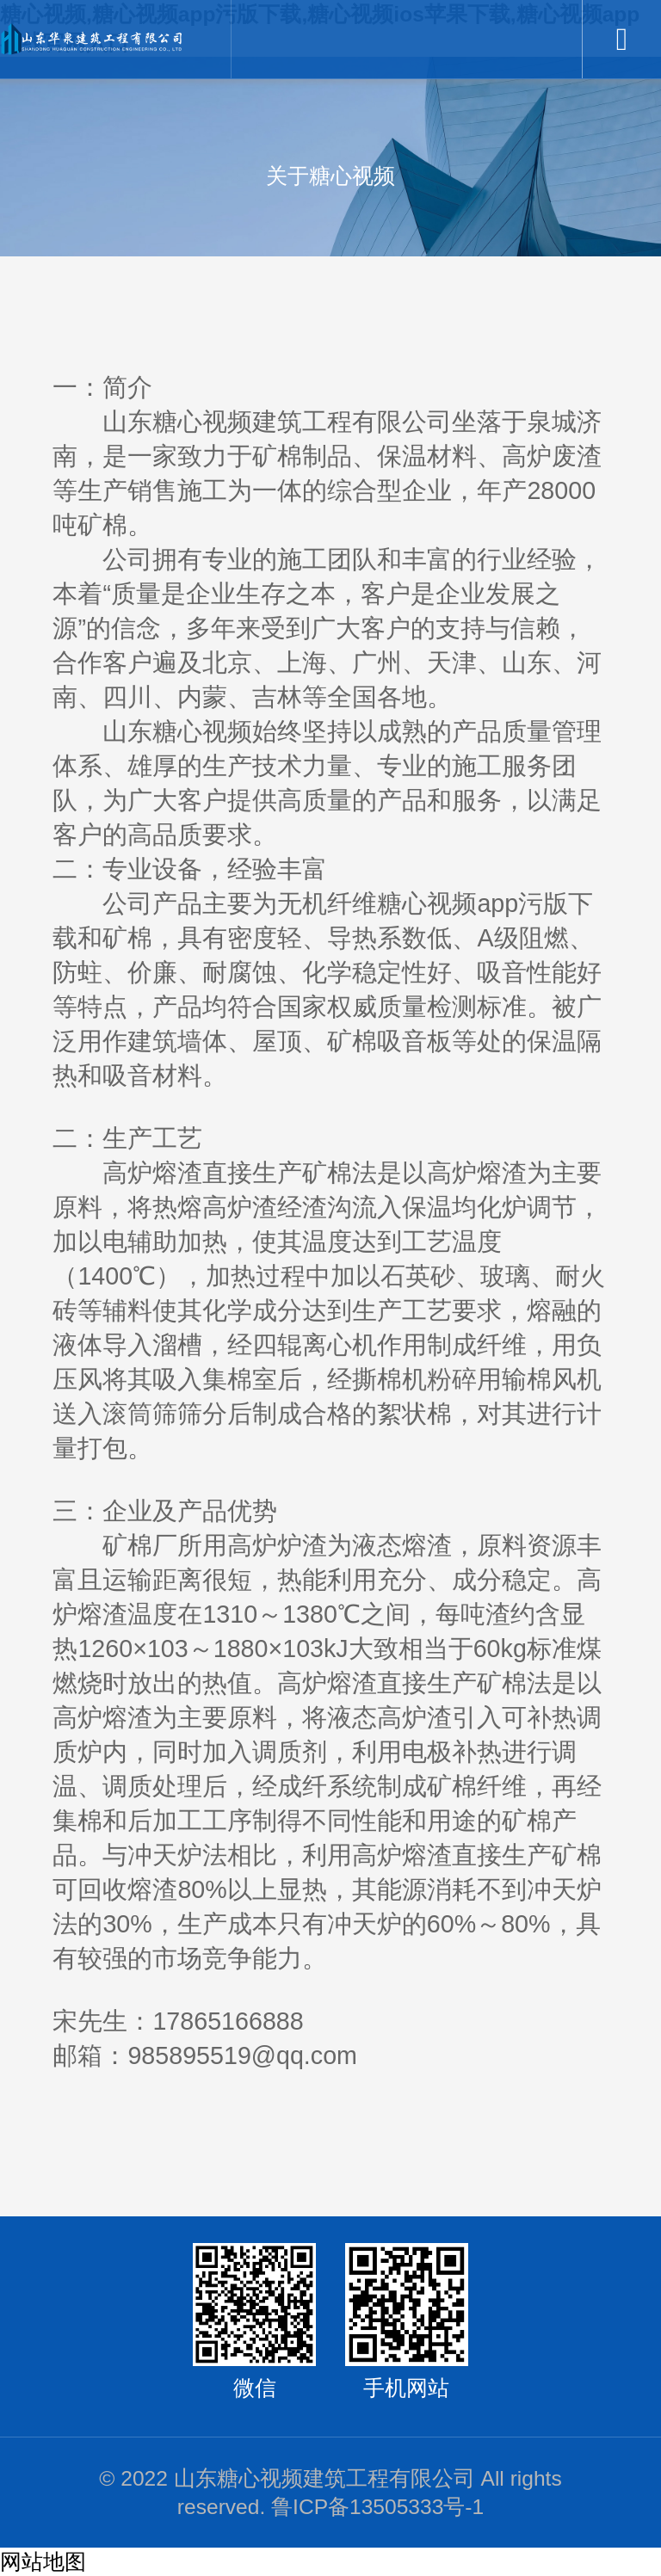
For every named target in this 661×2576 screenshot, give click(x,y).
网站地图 (43, 2561)
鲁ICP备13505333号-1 (377, 2506)
